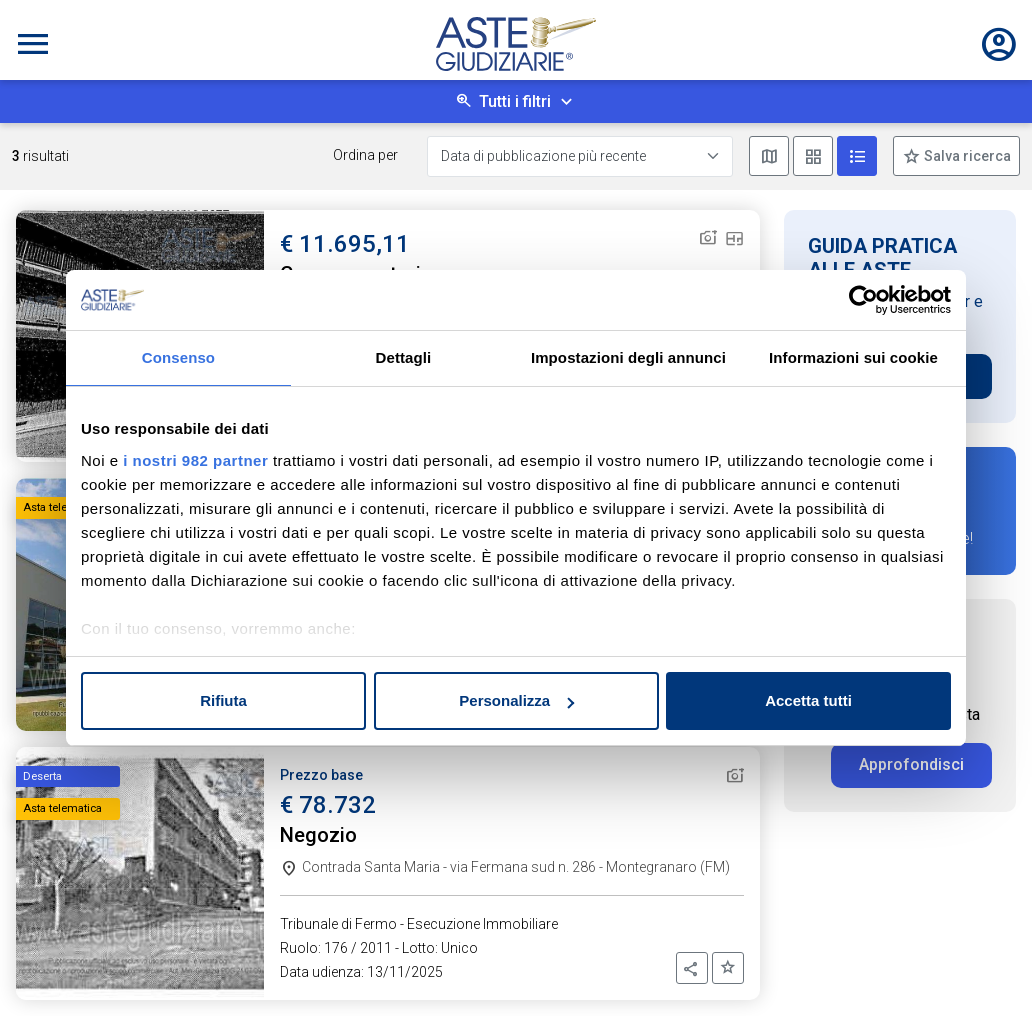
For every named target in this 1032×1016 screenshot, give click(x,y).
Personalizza (516, 700)
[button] (692, 968)
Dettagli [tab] (404, 357)
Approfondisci (911, 764)
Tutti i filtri (515, 101)
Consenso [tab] (178, 357)
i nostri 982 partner (195, 460)
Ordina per (365, 155)
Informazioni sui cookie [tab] (853, 357)
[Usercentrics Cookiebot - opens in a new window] (863, 300)
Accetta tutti (808, 700)
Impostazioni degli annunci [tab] (628, 357)
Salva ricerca (966, 156)
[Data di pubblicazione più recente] (580, 156)
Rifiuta (223, 700)
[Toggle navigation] (33, 44)
